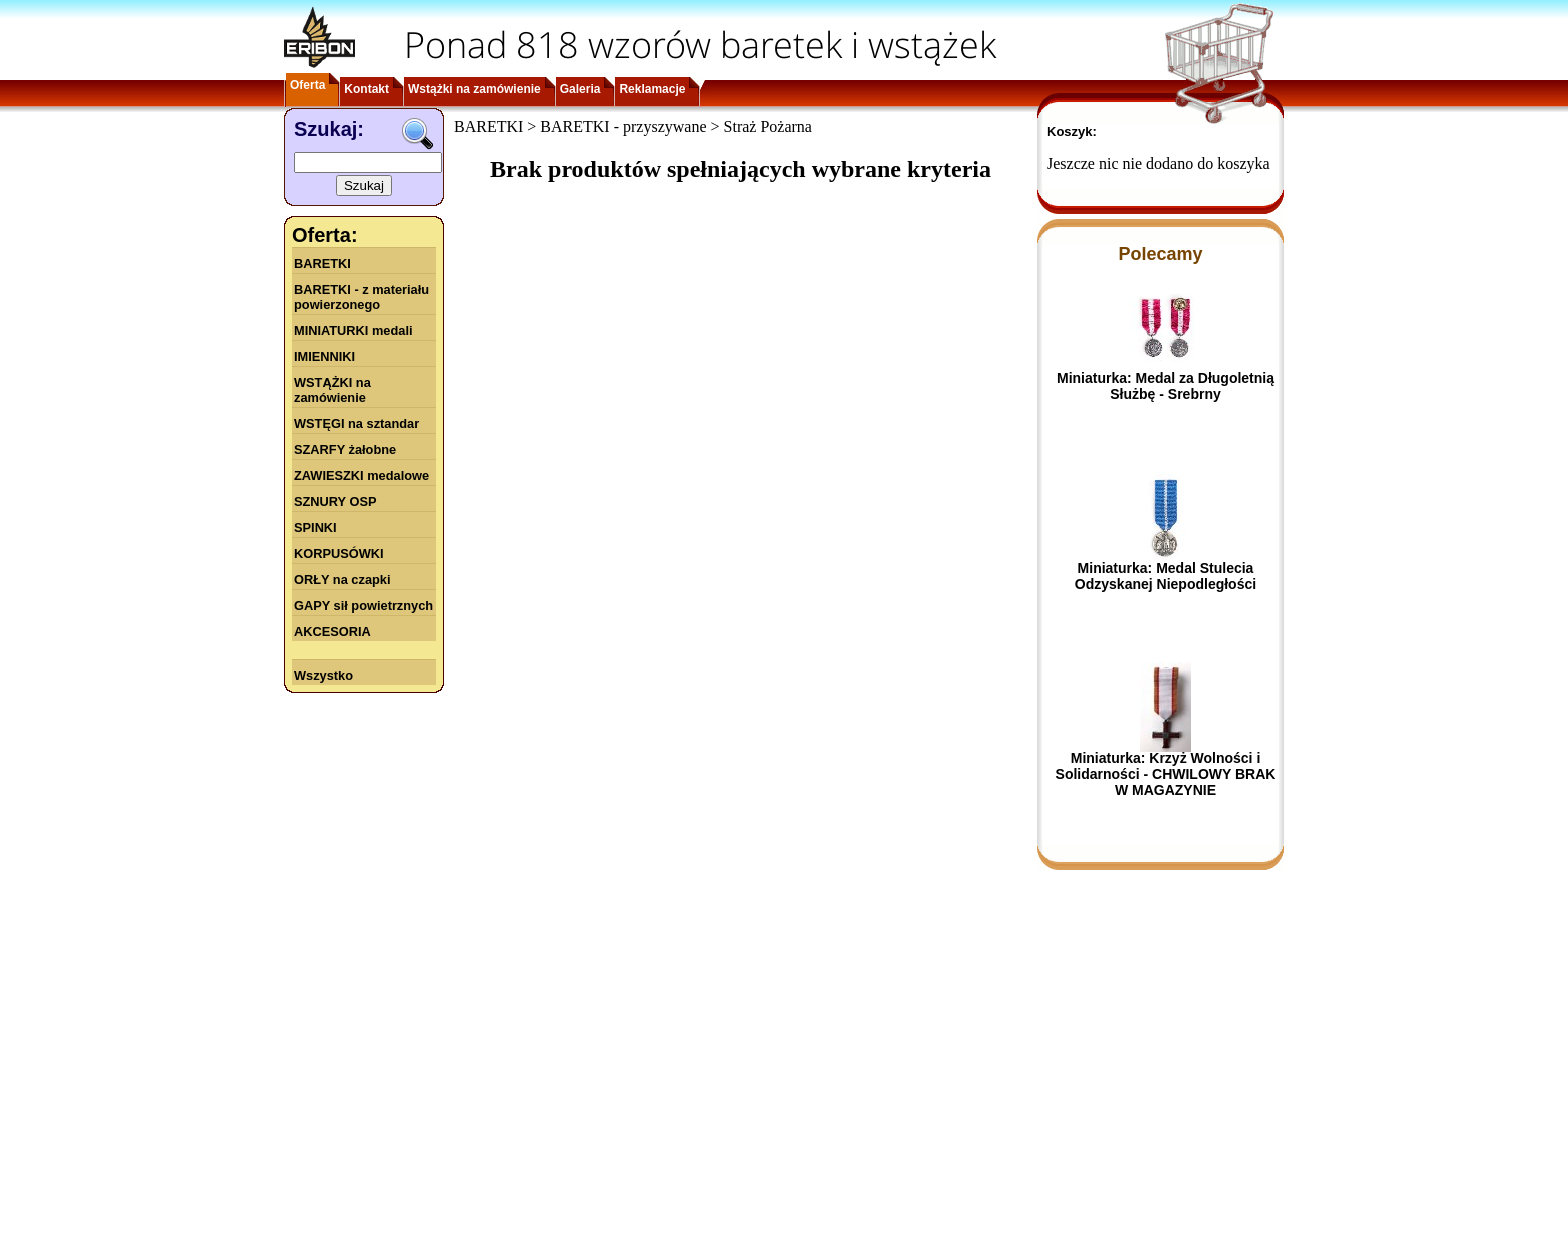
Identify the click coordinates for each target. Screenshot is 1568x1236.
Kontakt (366, 89)
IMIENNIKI (324, 356)
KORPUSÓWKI (339, 553)
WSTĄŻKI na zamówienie (332, 390)
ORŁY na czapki (342, 579)
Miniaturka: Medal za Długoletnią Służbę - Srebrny (1165, 386)
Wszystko (323, 675)
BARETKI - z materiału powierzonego (361, 297)
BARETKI (322, 263)
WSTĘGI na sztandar (356, 423)
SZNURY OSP (335, 501)
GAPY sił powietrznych (363, 605)
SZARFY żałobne (345, 449)
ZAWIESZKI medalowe (361, 475)
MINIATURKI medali (353, 330)
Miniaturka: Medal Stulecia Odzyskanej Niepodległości (1165, 576)
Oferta (307, 85)
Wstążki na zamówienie (474, 89)
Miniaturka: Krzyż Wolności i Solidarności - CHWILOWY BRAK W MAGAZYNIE (1166, 774)
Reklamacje (652, 89)
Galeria (580, 89)
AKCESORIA (332, 631)
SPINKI (315, 527)
